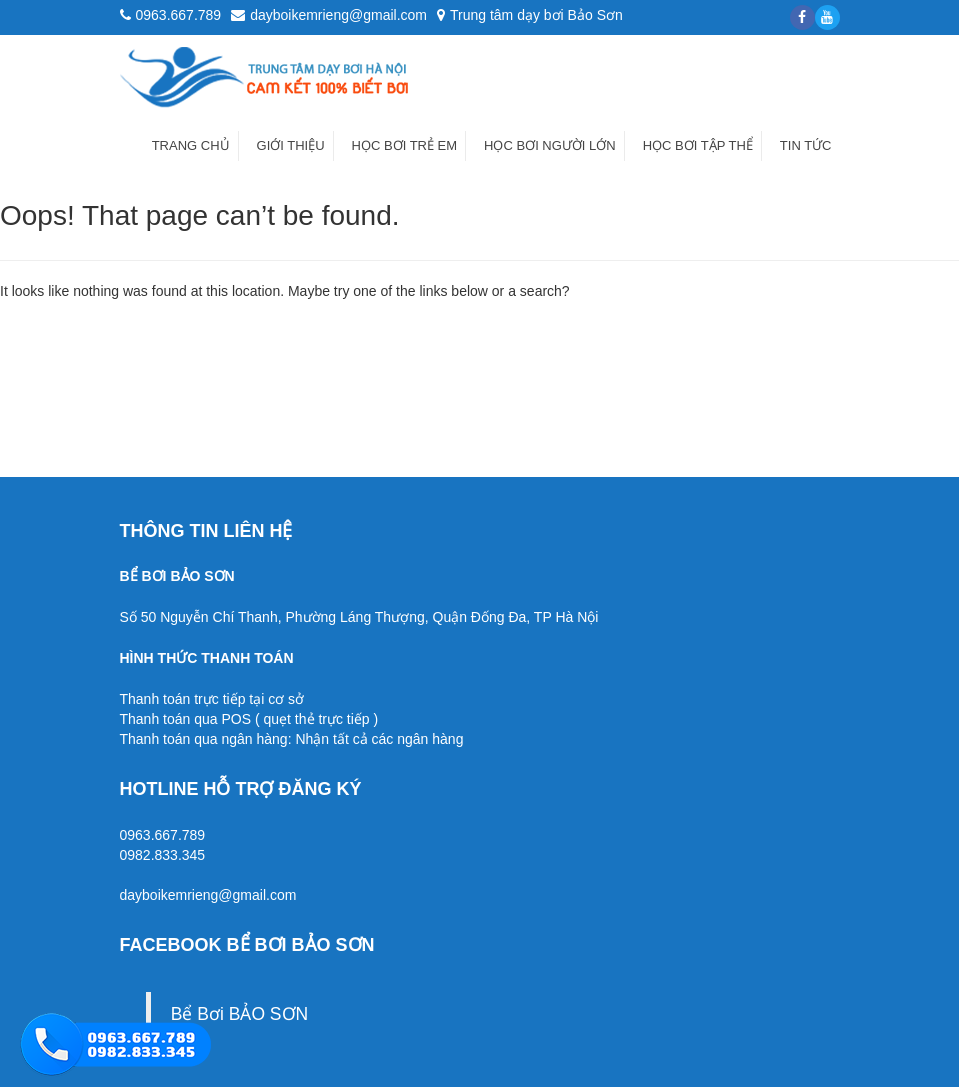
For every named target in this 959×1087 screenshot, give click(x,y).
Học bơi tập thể (698, 145)
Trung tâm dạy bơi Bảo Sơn (530, 15)
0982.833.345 (163, 855)
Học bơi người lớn (550, 145)
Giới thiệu (291, 145)
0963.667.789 (163, 835)
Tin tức (806, 145)
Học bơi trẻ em (405, 145)
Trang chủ (191, 145)
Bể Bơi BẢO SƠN (239, 1014)
